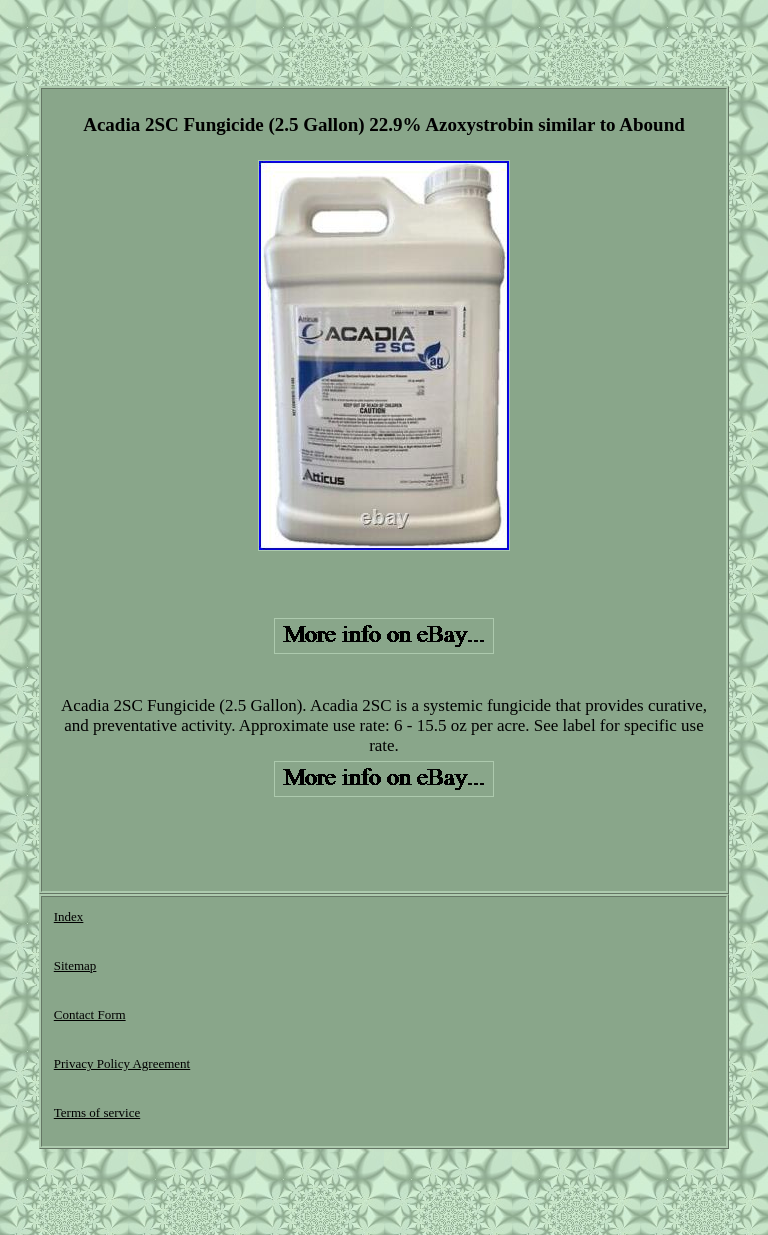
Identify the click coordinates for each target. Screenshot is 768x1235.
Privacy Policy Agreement (122, 1063)
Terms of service (97, 1112)
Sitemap (75, 965)
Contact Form (90, 1014)
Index (69, 916)
